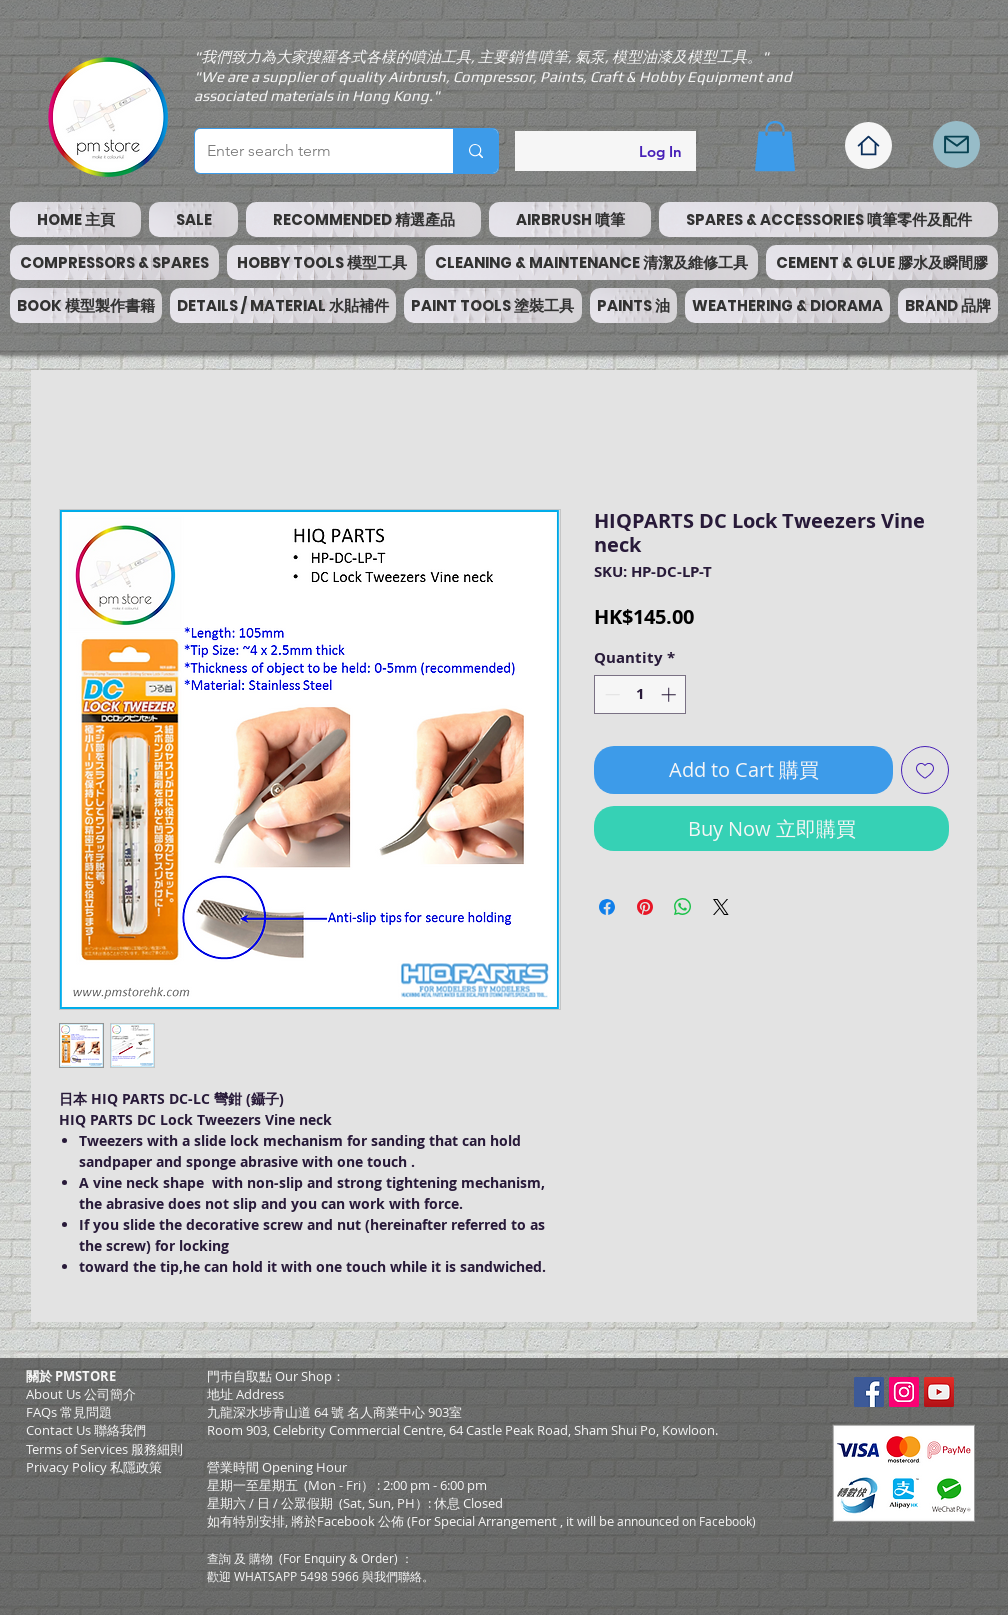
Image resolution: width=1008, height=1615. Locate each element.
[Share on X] (721, 907)
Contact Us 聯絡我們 (86, 1430)
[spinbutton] (640, 694)
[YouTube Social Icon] (939, 1392)
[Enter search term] (309, 151)
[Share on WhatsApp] (683, 907)
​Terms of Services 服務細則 (104, 1449)
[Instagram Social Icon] (904, 1392)
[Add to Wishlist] (925, 770)
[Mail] (956, 144)
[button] (775, 146)
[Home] (868, 145)
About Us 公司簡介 (81, 1394)
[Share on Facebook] (607, 907)
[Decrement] (610, 694)
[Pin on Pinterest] (645, 907)
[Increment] (670, 694)
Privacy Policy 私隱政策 (94, 1467)
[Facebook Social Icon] (869, 1392)
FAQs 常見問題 (69, 1412)
